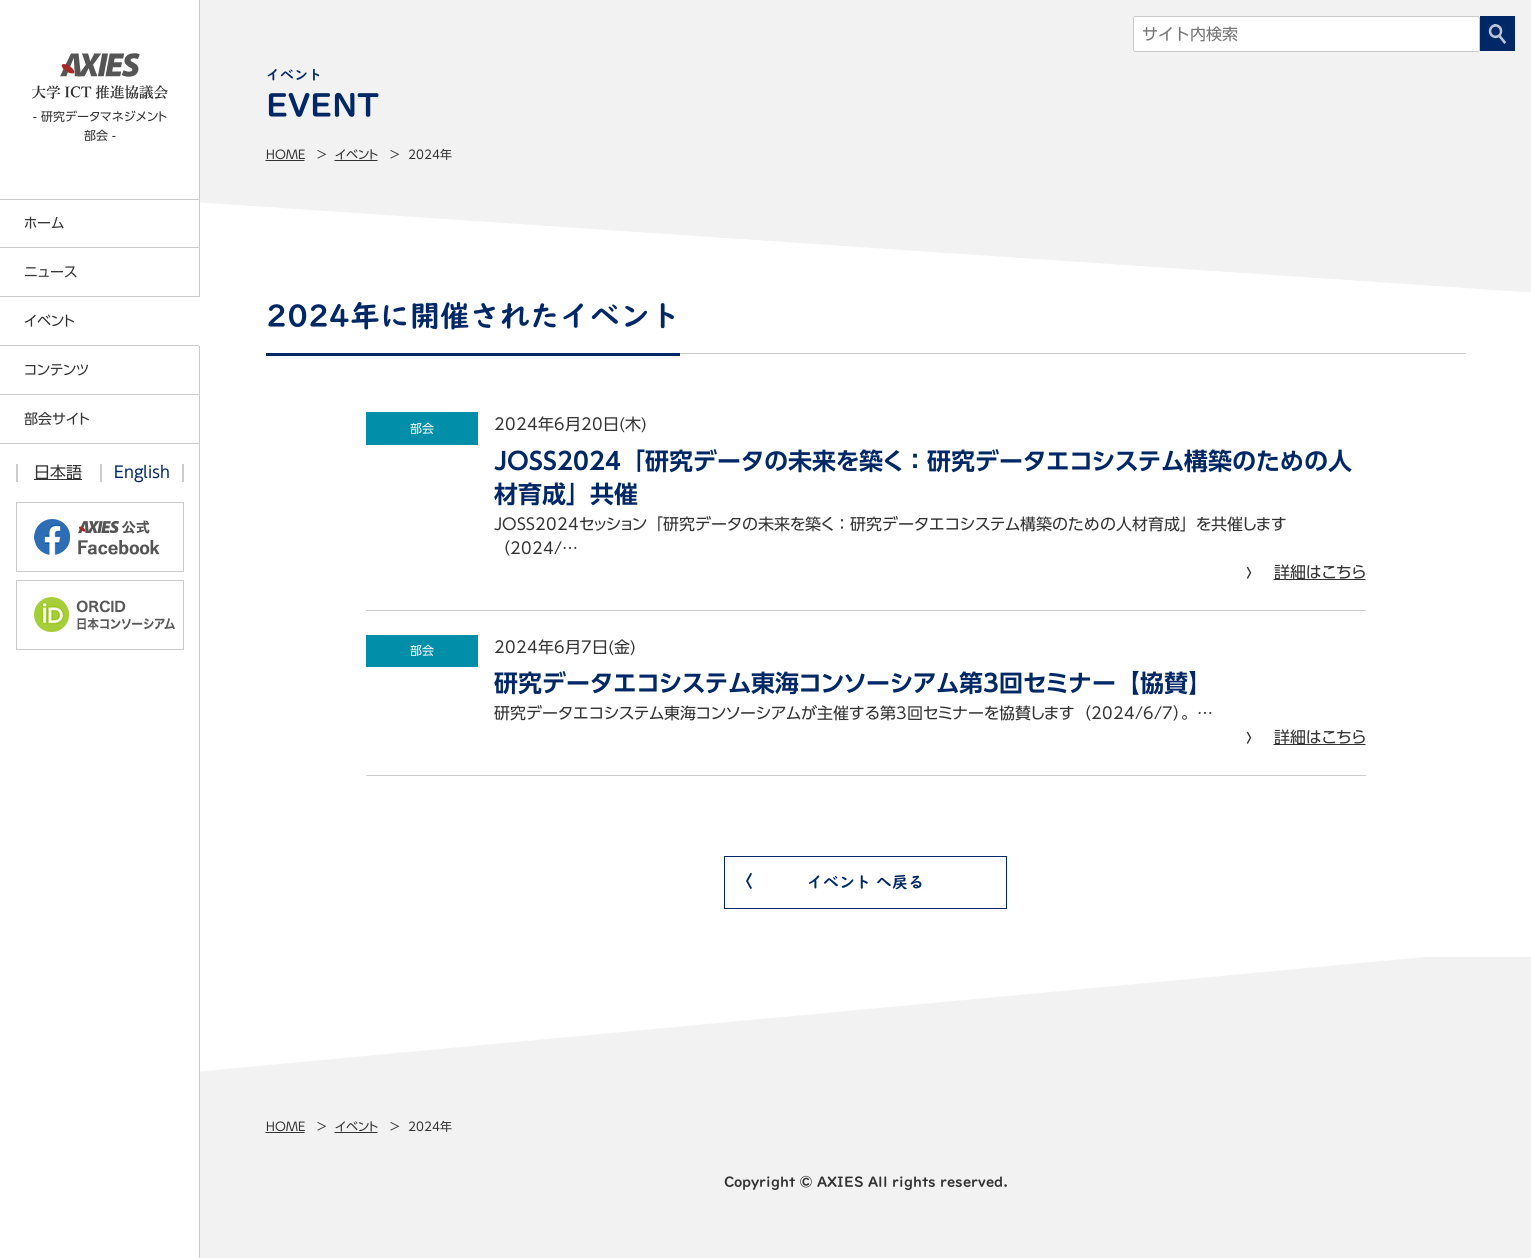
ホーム (44, 223)
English (142, 472)
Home (285, 154)
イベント (356, 154)
